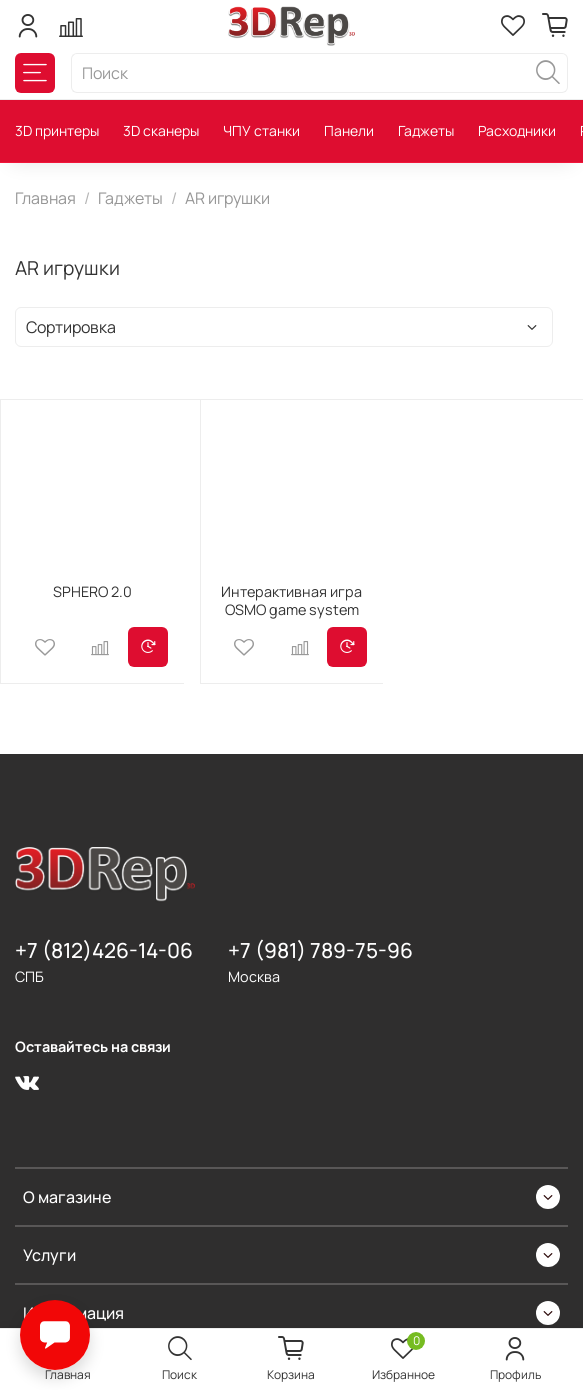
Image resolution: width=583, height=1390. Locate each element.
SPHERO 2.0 (92, 591)
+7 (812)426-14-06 (104, 950)
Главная (45, 198)
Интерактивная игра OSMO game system (291, 600)
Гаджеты (426, 130)
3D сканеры (161, 130)
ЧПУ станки (261, 130)
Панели (349, 130)
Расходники (517, 130)
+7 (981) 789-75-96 (320, 950)
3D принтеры (57, 130)
